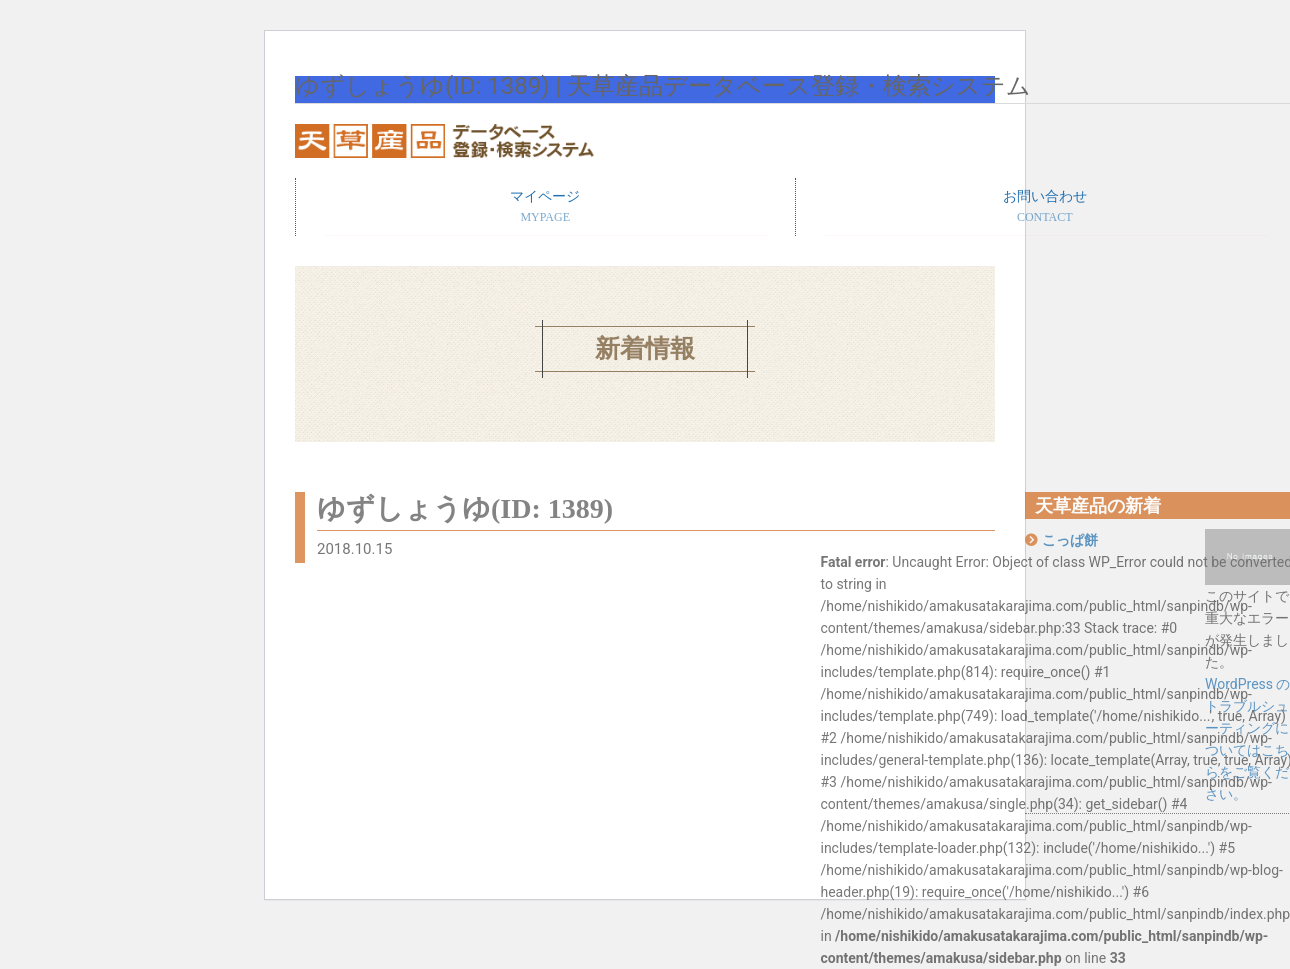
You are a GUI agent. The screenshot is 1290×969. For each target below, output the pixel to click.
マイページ (545, 208)
